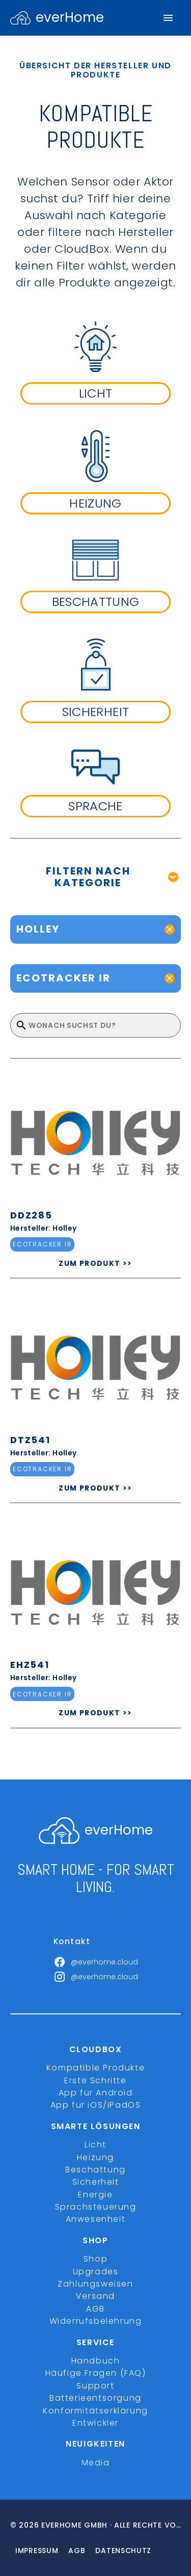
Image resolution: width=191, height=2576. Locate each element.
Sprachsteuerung (96, 2207)
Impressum (36, 2550)
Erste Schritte (95, 2080)
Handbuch (95, 2361)
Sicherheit (95, 2182)
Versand (95, 2296)
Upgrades (96, 2271)
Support (95, 2386)
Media (95, 2462)
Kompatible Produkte (95, 2068)
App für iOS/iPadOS (95, 2105)
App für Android (96, 2093)
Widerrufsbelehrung (95, 2321)
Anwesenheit (96, 2219)
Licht (95, 2144)
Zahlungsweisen (95, 2284)
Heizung (95, 2157)
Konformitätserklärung (95, 2410)
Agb (76, 2550)
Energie (95, 2194)
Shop (95, 2259)
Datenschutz (123, 2550)
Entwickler (95, 2423)
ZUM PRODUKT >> (95, 1263)
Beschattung (95, 2169)
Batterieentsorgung (95, 2398)
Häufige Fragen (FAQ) (95, 2373)
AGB (95, 2309)
